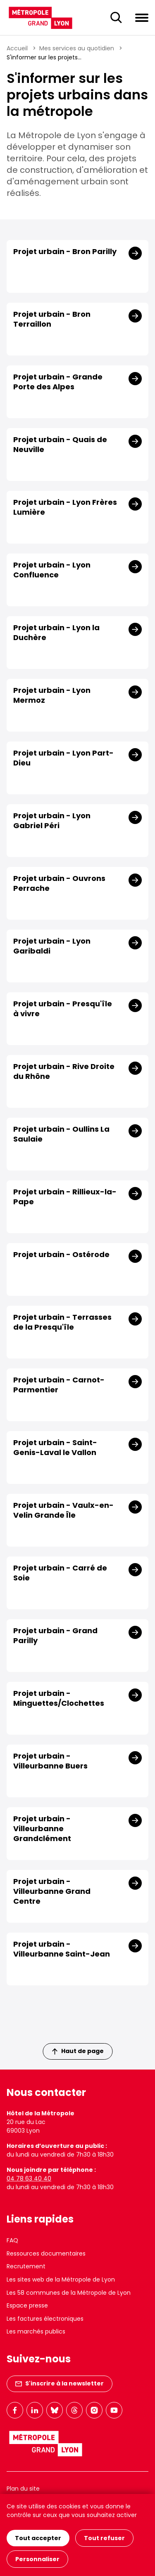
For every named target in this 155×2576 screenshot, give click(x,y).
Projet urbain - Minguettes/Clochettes (58, 1698)
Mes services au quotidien (76, 48)
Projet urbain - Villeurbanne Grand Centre (52, 1891)
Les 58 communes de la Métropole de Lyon (69, 2293)
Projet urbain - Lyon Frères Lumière (65, 507)
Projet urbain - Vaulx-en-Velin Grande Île (63, 1510)
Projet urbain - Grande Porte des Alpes (58, 382)
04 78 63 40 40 (29, 2178)
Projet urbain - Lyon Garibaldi (52, 946)
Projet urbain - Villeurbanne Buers (50, 1761)
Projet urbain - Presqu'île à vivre (62, 1009)
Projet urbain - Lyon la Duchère (56, 633)
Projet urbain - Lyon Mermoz (52, 695)
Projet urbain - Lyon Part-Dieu (63, 758)
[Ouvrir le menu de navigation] (141, 17)
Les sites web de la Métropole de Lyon (61, 2279)
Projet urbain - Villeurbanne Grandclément (42, 1829)
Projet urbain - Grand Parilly (55, 1636)
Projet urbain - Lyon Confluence (52, 570)
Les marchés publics (36, 2331)
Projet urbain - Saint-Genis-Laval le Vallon (55, 1448)
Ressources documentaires (46, 2253)
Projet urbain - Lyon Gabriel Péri (52, 821)
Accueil (17, 48)
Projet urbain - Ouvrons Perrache (59, 883)
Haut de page (78, 2051)
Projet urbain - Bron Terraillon (52, 319)
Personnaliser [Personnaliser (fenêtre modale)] (37, 2559)
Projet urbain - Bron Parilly (65, 252)
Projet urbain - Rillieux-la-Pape (65, 1197)
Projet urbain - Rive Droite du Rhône (63, 1071)
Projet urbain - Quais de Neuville (60, 444)
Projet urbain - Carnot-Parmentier (59, 1385)
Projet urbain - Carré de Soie (60, 1573)
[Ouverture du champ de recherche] (116, 18)
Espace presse (27, 2305)
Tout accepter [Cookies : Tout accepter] (38, 2538)
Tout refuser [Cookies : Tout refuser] (104, 2538)
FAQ (12, 2240)
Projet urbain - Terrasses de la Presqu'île (62, 1322)
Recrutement (26, 2266)
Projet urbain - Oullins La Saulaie (61, 1134)
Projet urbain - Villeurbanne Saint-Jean (61, 1949)
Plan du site (23, 2488)
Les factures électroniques (45, 2319)
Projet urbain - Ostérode (61, 1255)
